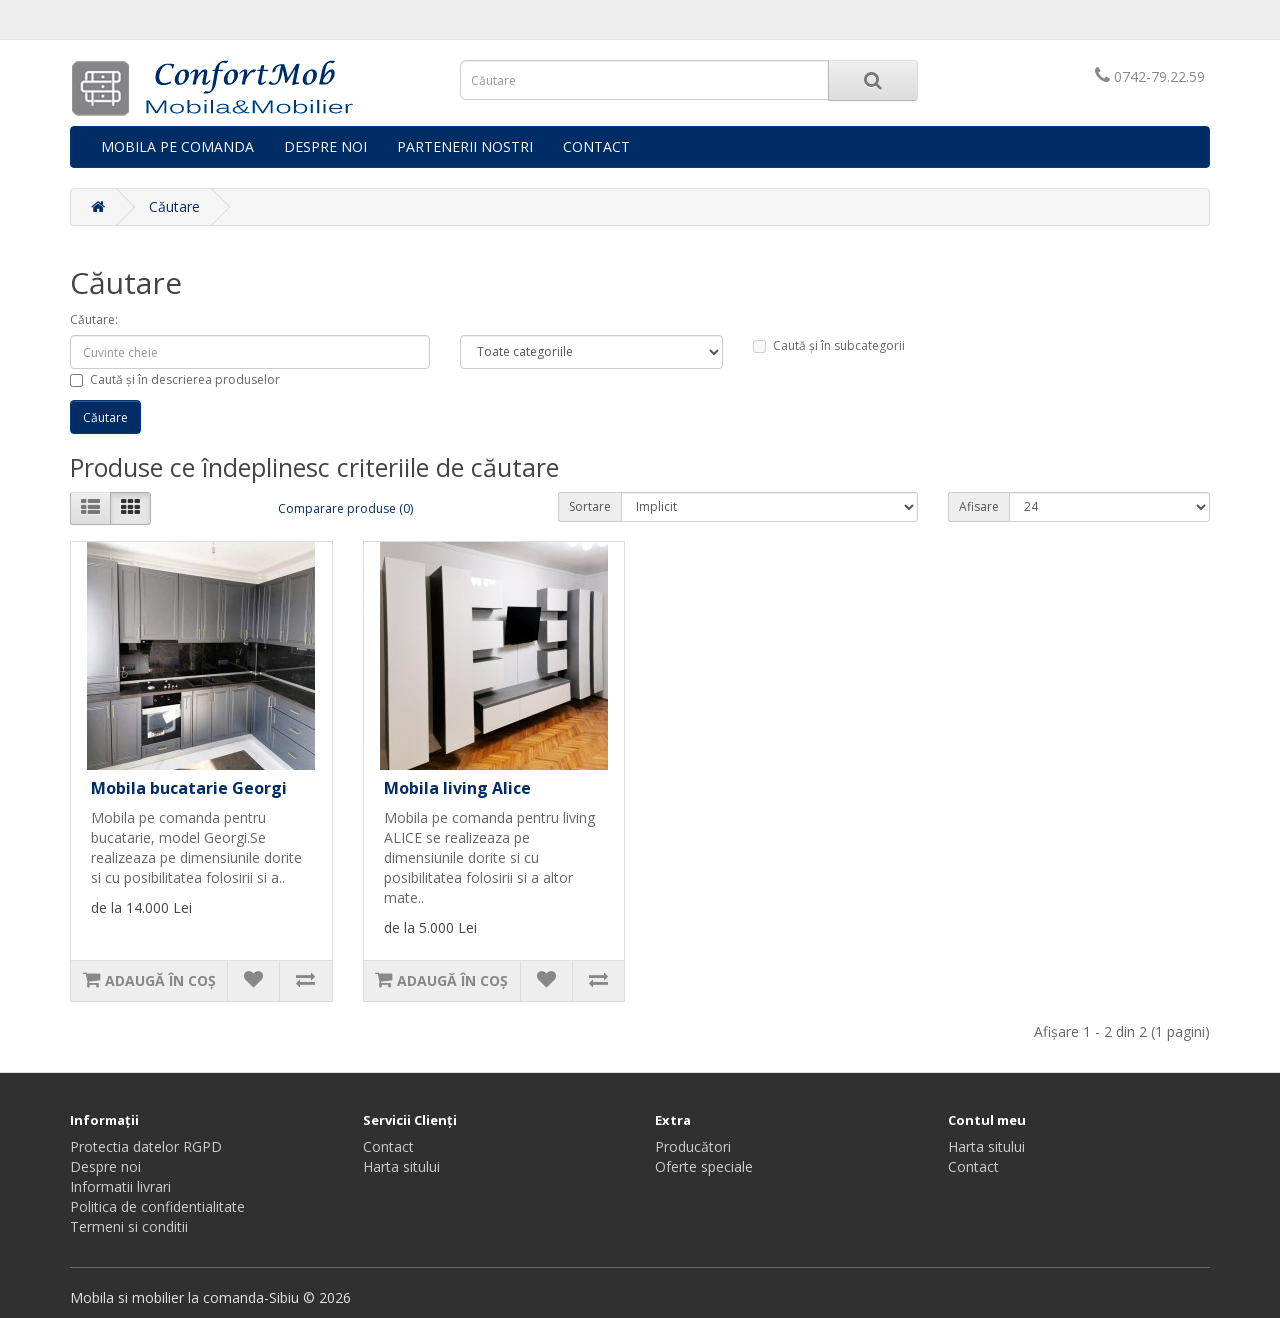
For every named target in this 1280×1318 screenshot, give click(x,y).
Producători (693, 1146)
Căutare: (94, 319)
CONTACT (596, 146)
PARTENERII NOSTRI (465, 146)
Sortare (590, 506)
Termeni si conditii (129, 1226)
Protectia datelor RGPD (146, 1146)
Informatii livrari (120, 1186)
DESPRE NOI (325, 146)
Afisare (979, 506)
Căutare (174, 206)
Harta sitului (401, 1166)
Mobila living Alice (457, 788)
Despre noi (105, 1166)
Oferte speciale (704, 1166)
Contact (388, 1146)
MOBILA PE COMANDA (177, 146)
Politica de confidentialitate (157, 1206)
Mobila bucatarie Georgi (189, 788)
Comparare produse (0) (345, 508)
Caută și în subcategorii (829, 345)
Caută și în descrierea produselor (175, 379)
